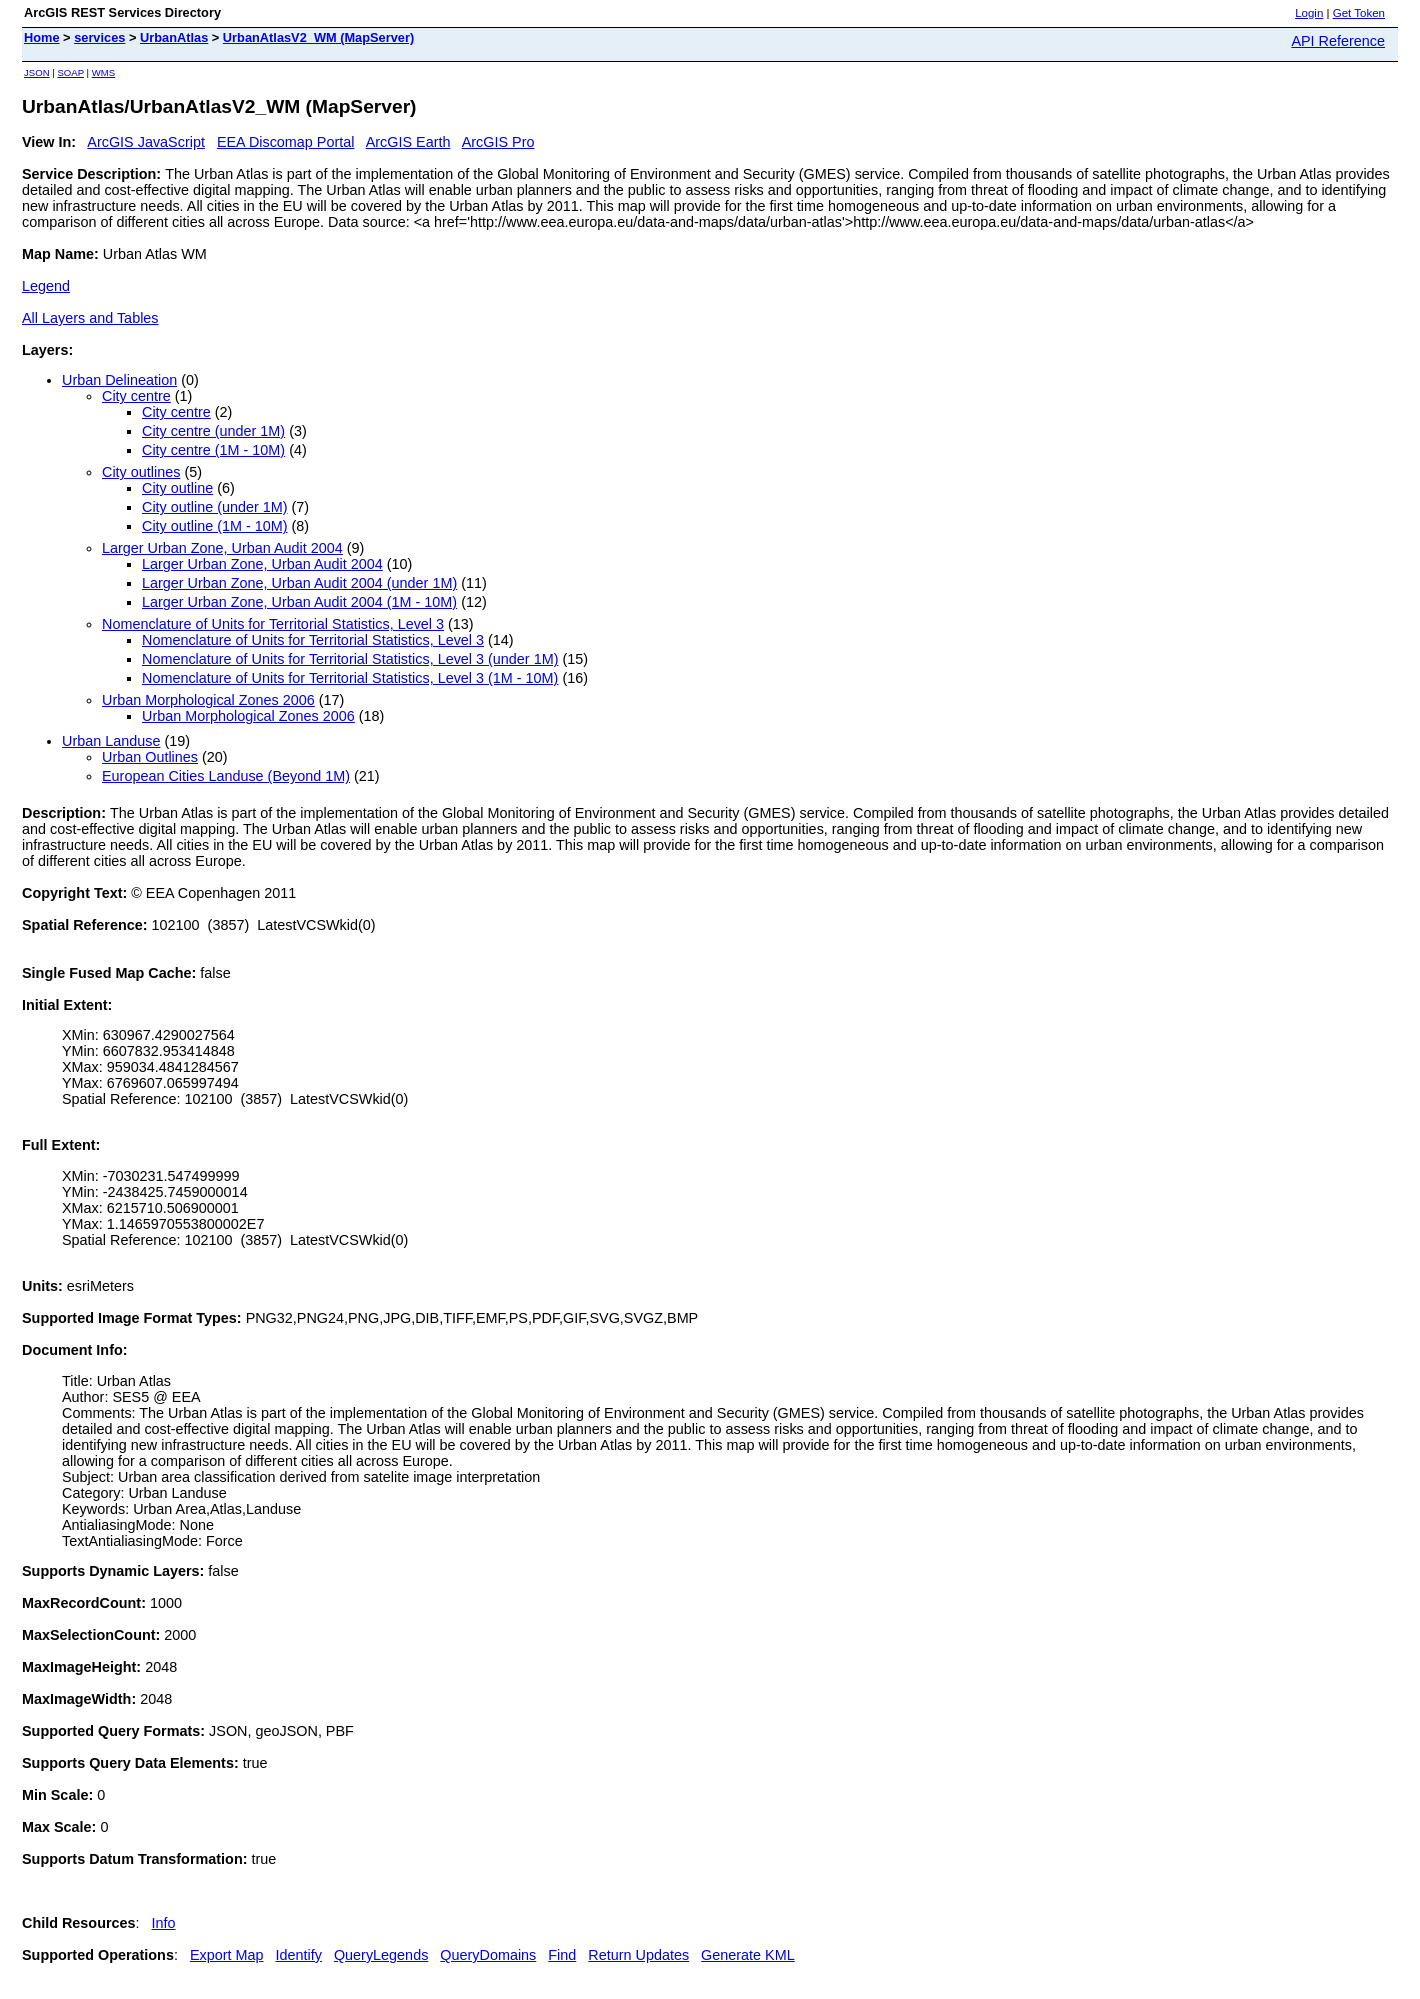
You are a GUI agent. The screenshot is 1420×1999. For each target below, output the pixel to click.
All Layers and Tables (90, 318)
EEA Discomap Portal (286, 142)
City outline (177, 488)
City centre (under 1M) (213, 431)
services (99, 37)
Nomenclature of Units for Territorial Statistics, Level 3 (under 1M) (350, 659)
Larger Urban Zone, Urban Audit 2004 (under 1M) (299, 583)
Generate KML (748, 1955)
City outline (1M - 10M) (215, 526)
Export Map (227, 1955)
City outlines (141, 472)
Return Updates (638, 1955)
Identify (299, 1955)
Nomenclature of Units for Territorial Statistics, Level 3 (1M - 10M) (350, 678)
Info (164, 1923)
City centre (136, 396)
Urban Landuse (111, 741)
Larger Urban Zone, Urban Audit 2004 (222, 548)
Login (1309, 13)
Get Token (1359, 13)
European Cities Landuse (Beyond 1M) (226, 776)
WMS (103, 72)
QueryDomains (488, 1955)
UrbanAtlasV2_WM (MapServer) (318, 37)
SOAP (70, 72)
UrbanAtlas (174, 37)
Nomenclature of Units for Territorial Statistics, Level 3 (273, 624)
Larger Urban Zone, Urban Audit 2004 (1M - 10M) (299, 602)
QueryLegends (381, 1955)
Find (562, 1955)
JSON (37, 72)
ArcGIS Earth (408, 142)
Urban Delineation (119, 380)
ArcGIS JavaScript (146, 142)
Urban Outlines (150, 757)
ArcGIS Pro (498, 142)
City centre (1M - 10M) (213, 450)
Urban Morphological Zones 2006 (208, 700)
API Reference (1338, 41)
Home (42, 37)
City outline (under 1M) (215, 507)
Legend (46, 286)
